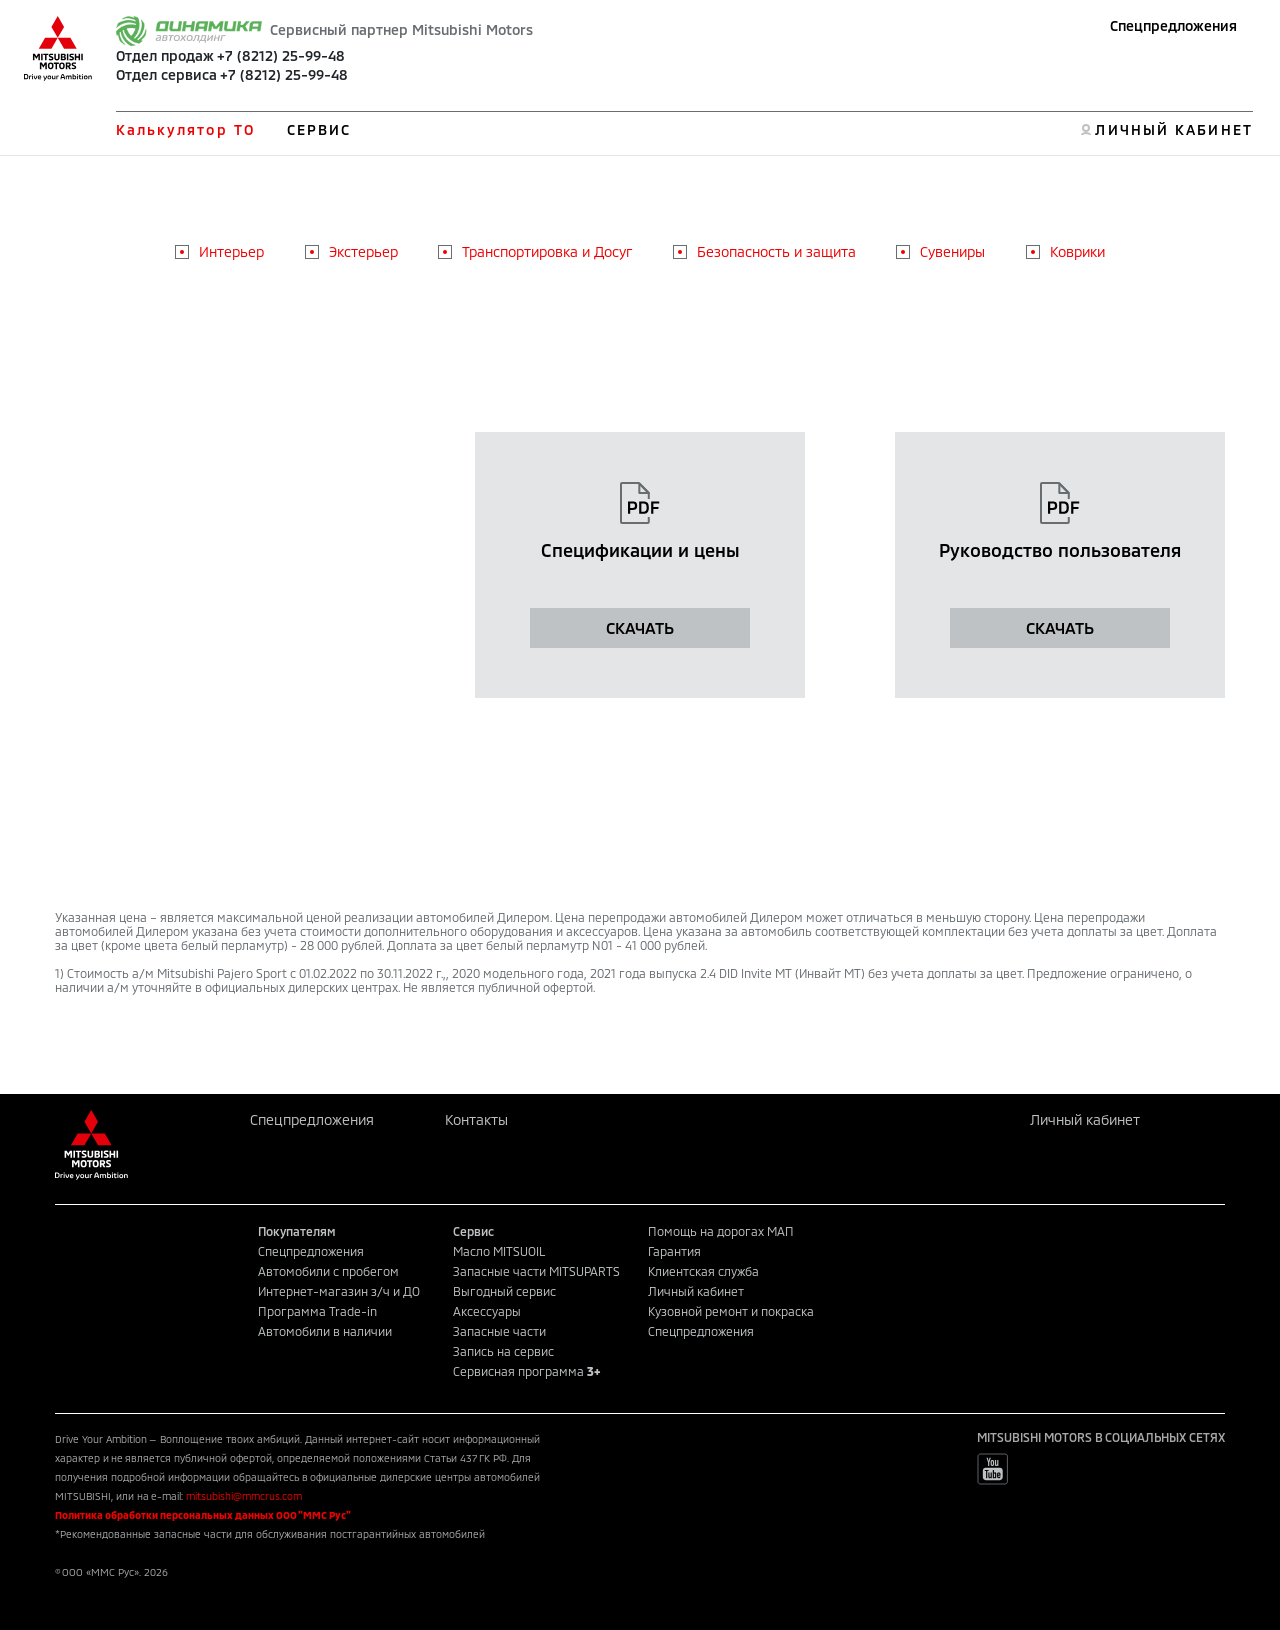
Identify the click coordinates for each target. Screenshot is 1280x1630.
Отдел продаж (165, 55)
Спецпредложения (1173, 25)
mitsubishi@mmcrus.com (244, 1496)
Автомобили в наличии (325, 1331)
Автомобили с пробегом (328, 1271)
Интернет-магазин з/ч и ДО (339, 1291)
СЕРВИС (319, 129)
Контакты (476, 1119)
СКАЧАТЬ (640, 627)
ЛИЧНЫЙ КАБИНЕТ (1173, 129)
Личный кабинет (1085, 1119)
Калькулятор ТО (185, 129)
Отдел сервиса (166, 74)
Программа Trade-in (317, 1311)
